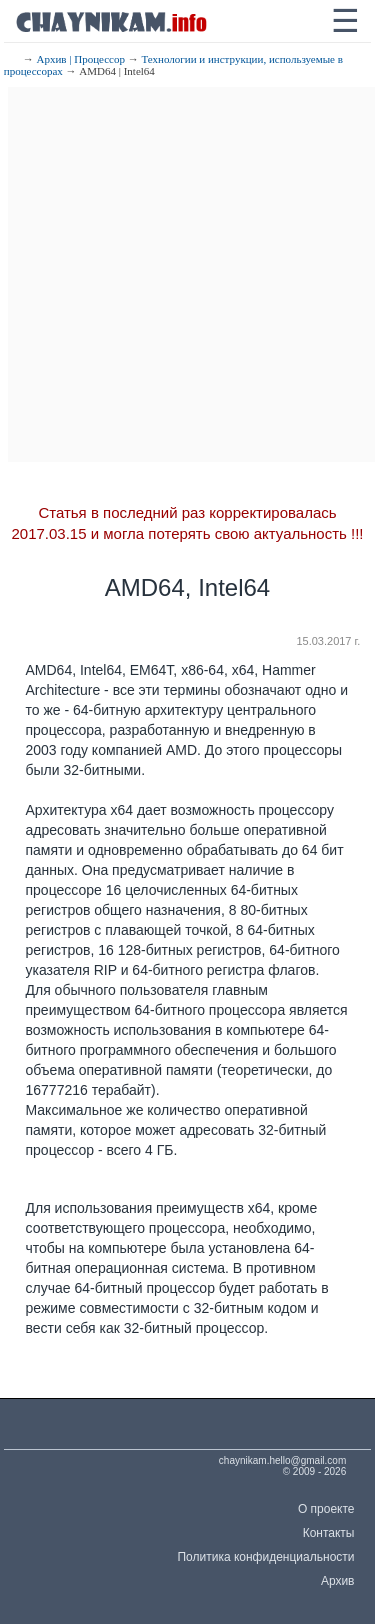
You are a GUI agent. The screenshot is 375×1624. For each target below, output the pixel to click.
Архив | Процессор (81, 59)
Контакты (329, 1533)
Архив (338, 1581)
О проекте (326, 1509)
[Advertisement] (187, 274)
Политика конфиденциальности (265, 1557)
